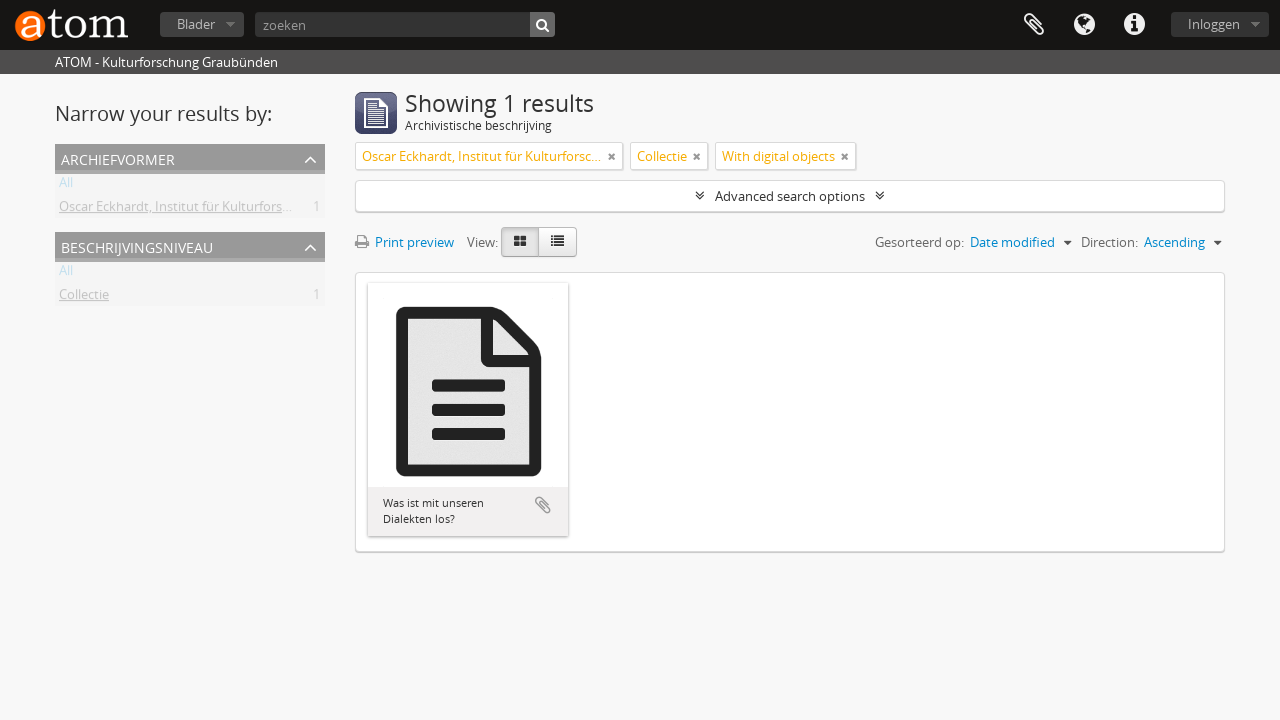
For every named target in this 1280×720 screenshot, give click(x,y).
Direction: (1109, 242)
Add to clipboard (543, 505)
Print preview (404, 242)
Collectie (84, 298)
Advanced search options (790, 196)
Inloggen (1214, 24)
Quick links (1134, 25)
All (66, 186)
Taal (1084, 25)
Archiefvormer (118, 157)
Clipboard (1034, 25)
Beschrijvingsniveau (137, 245)
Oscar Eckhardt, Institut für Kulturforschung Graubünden (228, 210)
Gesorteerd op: (919, 242)
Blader (196, 24)
